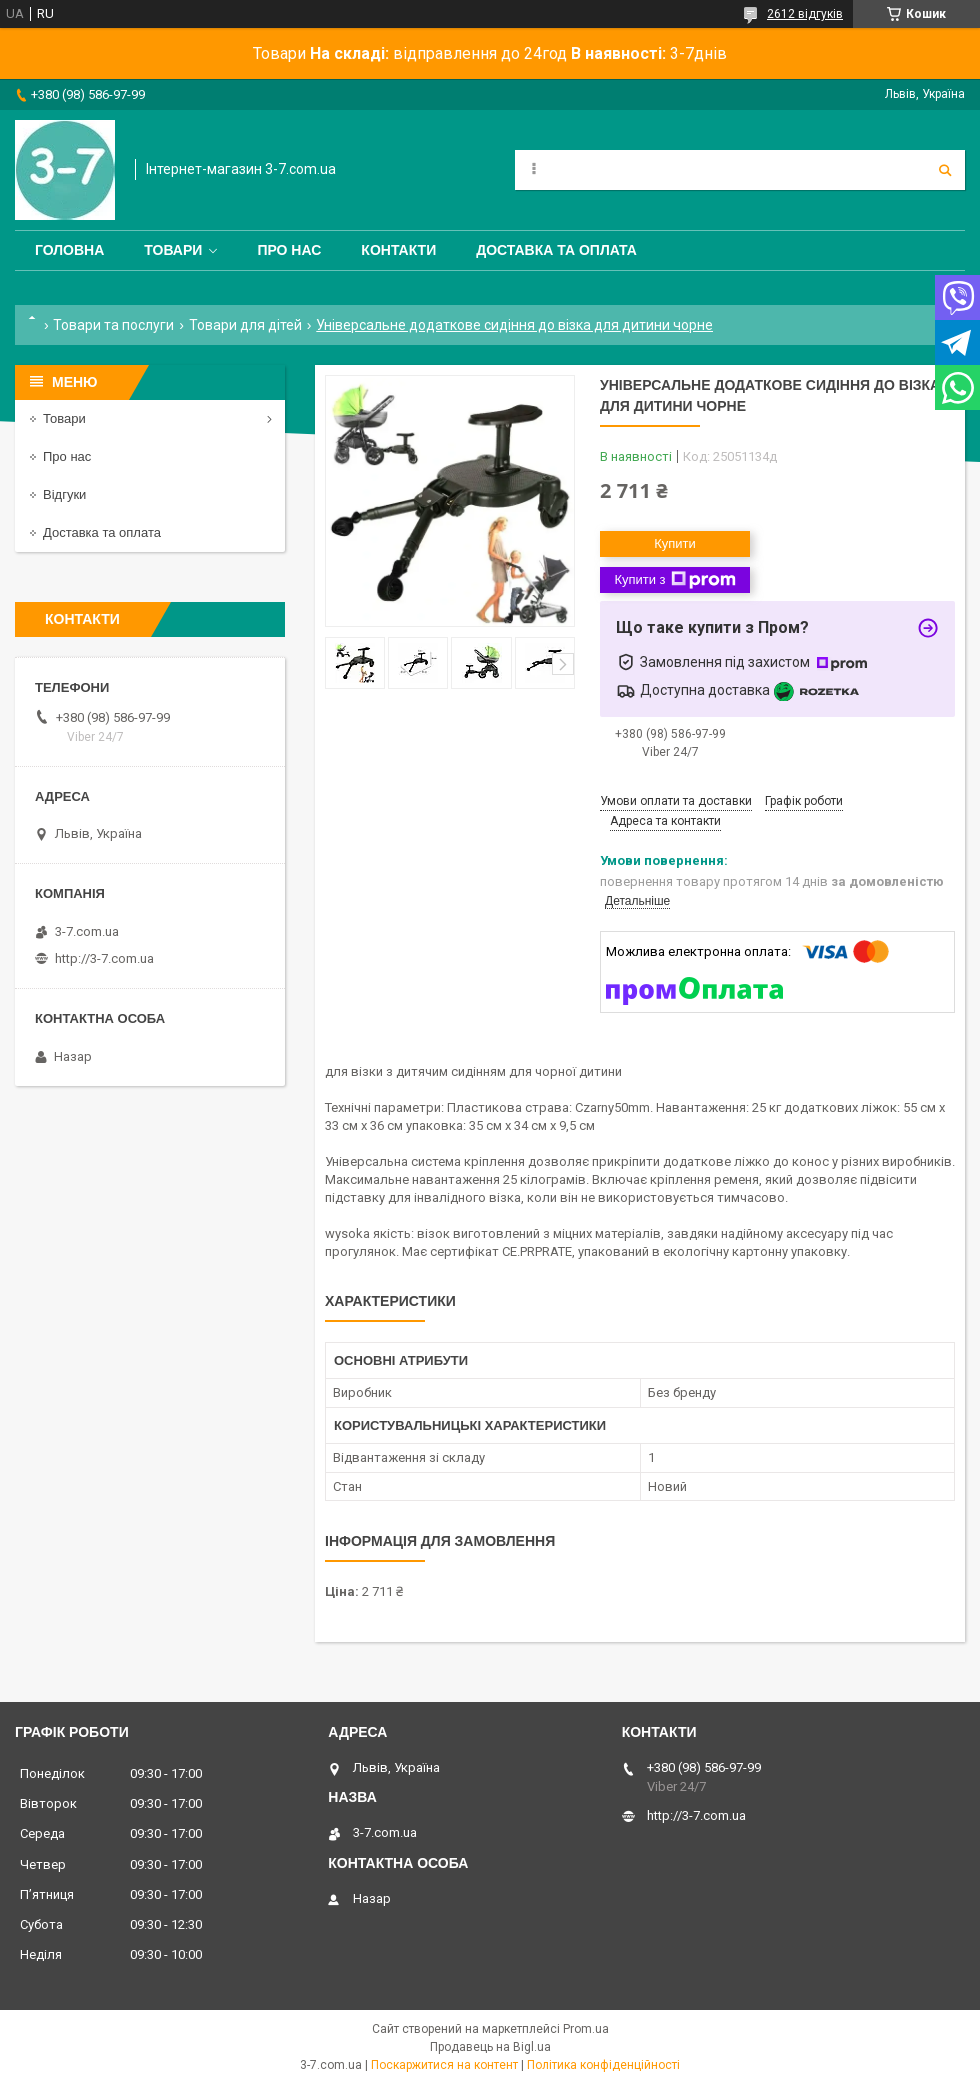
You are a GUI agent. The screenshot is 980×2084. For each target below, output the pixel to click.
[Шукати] (945, 170)
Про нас (289, 250)
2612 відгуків (805, 14)
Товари (173, 250)
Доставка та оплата (556, 250)
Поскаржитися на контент (444, 2065)
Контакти (398, 250)
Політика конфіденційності (603, 2065)
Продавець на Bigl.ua (490, 2047)
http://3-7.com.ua (104, 958)
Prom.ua (586, 2029)
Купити (675, 543)
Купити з (674, 580)
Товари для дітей (245, 325)
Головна (69, 250)
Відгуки (64, 494)
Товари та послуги (113, 325)
